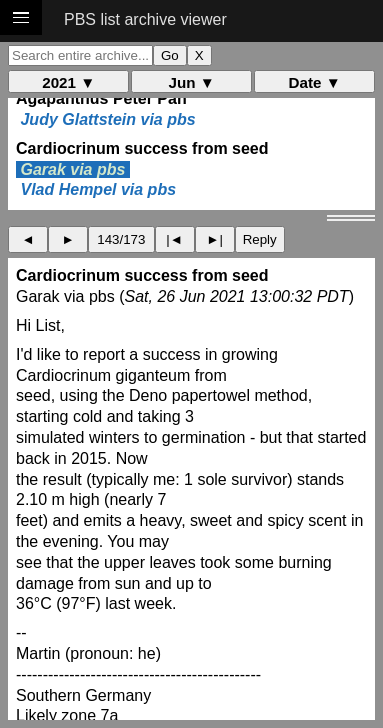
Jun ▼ (192, 82)
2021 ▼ (68, 82)
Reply (260, 239)
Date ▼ (315, 82)
